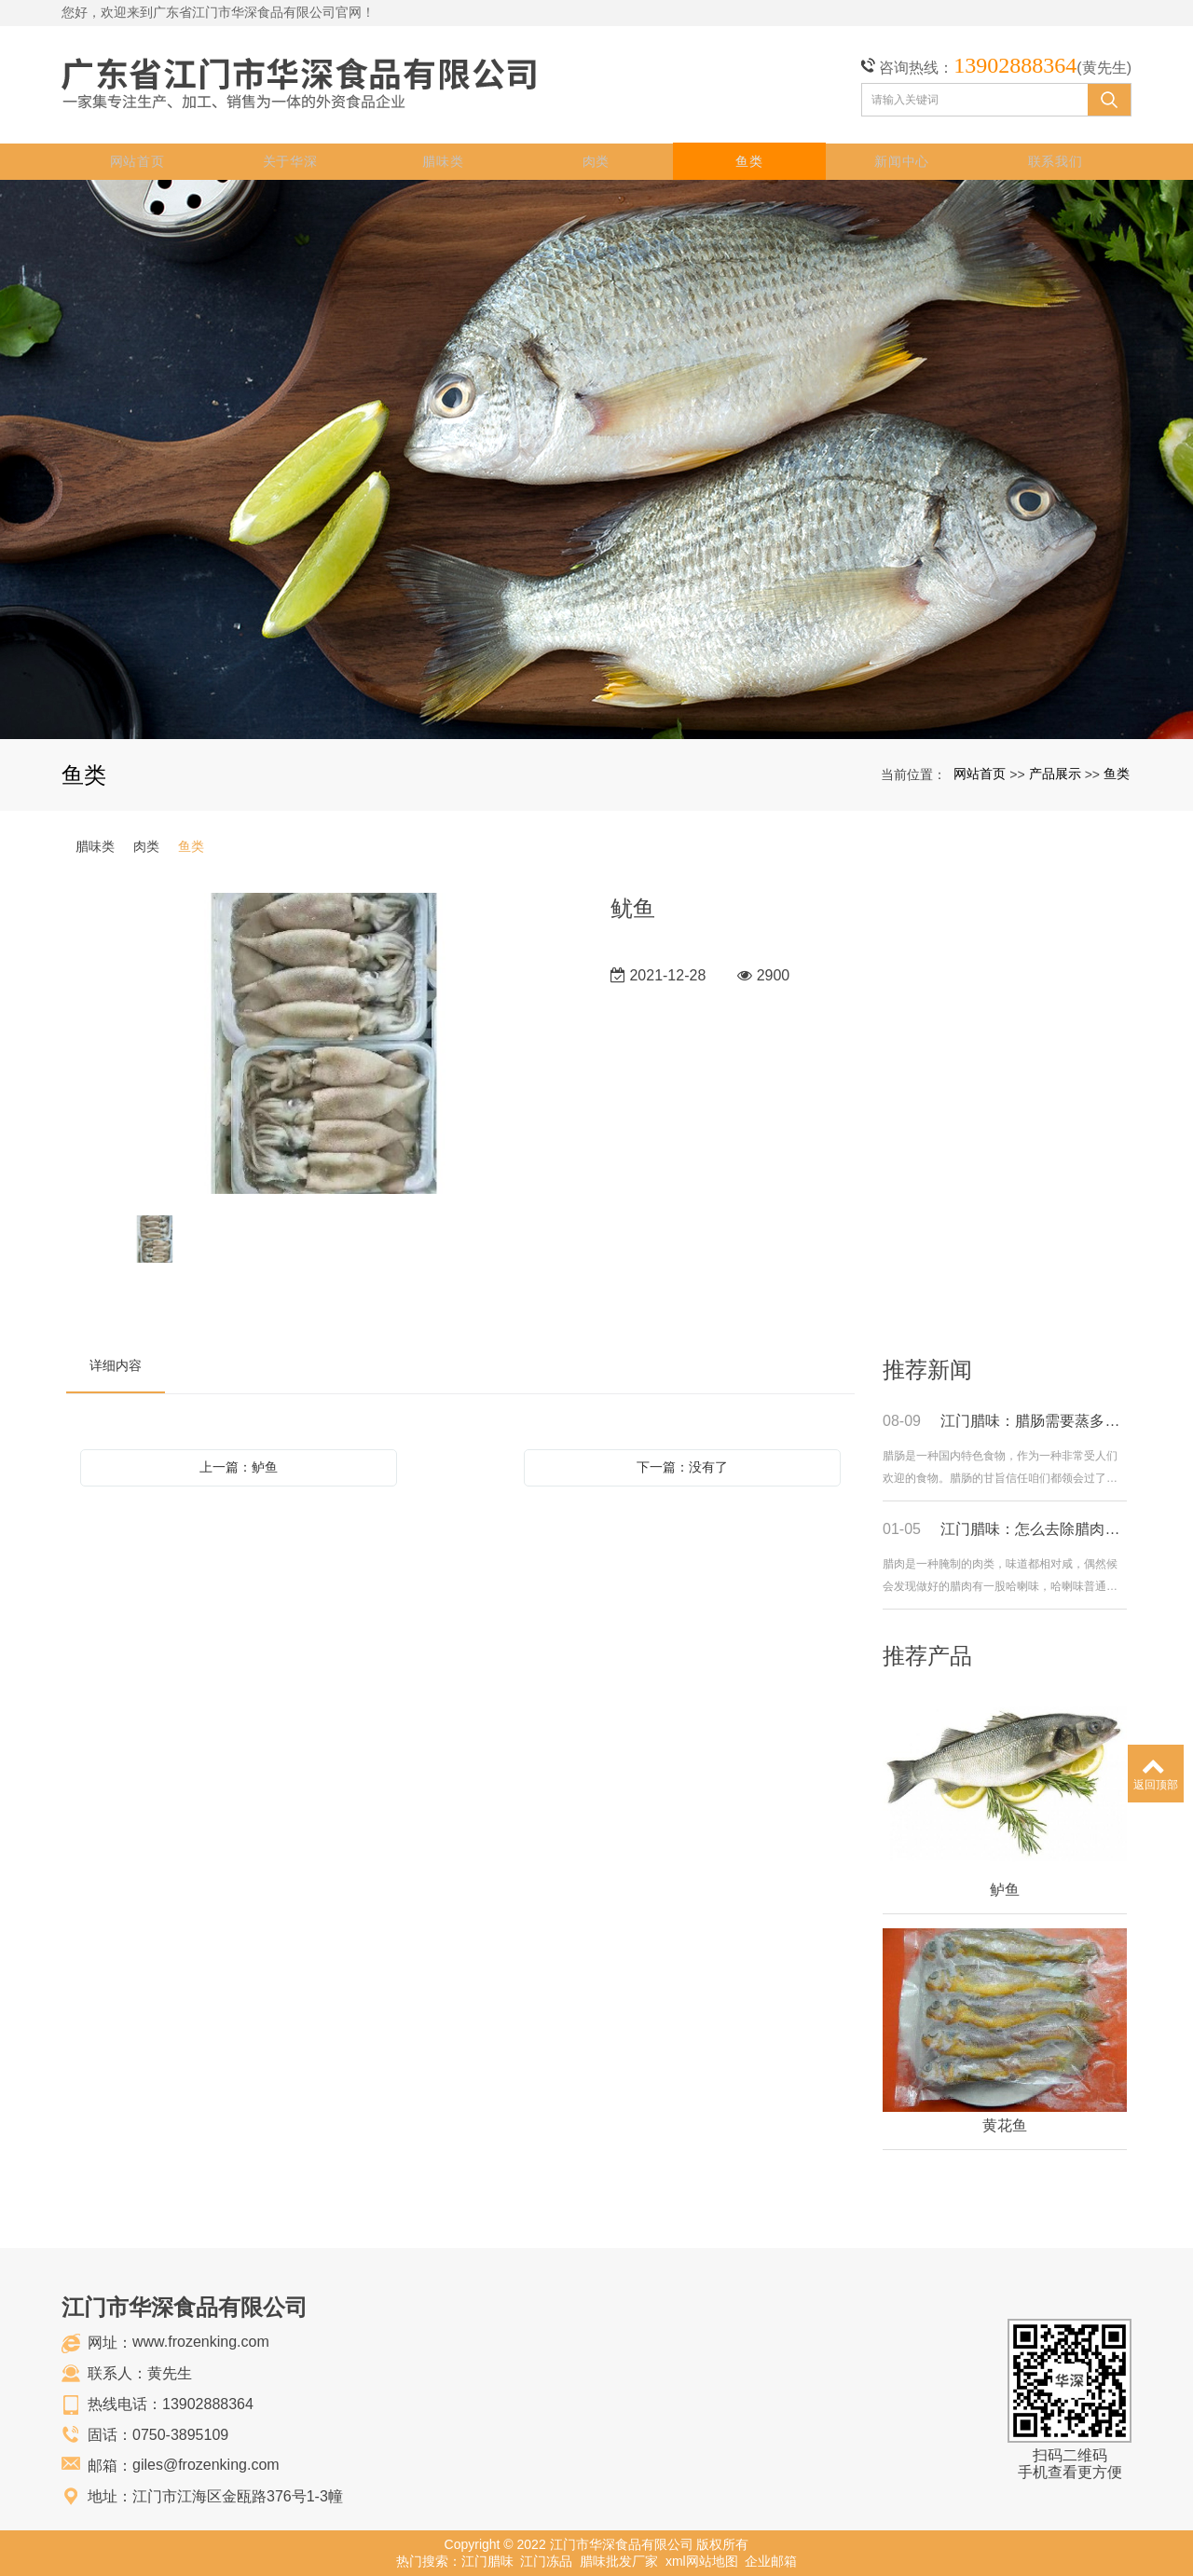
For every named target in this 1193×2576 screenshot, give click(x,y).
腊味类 (443, 160)
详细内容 (115, 1364)
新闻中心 (902, 160)
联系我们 (1055, 160)
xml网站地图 (701, 2560)
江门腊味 (487, 2560)
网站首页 (138, 160)
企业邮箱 (771, 2560)
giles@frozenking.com (206, 2464)
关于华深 (291, 160)
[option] (324, 1044)
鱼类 (748, 160)
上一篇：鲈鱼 (238, 1466)
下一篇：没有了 (682, 1466)
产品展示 (1055, 772)
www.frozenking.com (200, 2341)
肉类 (596, 160)
